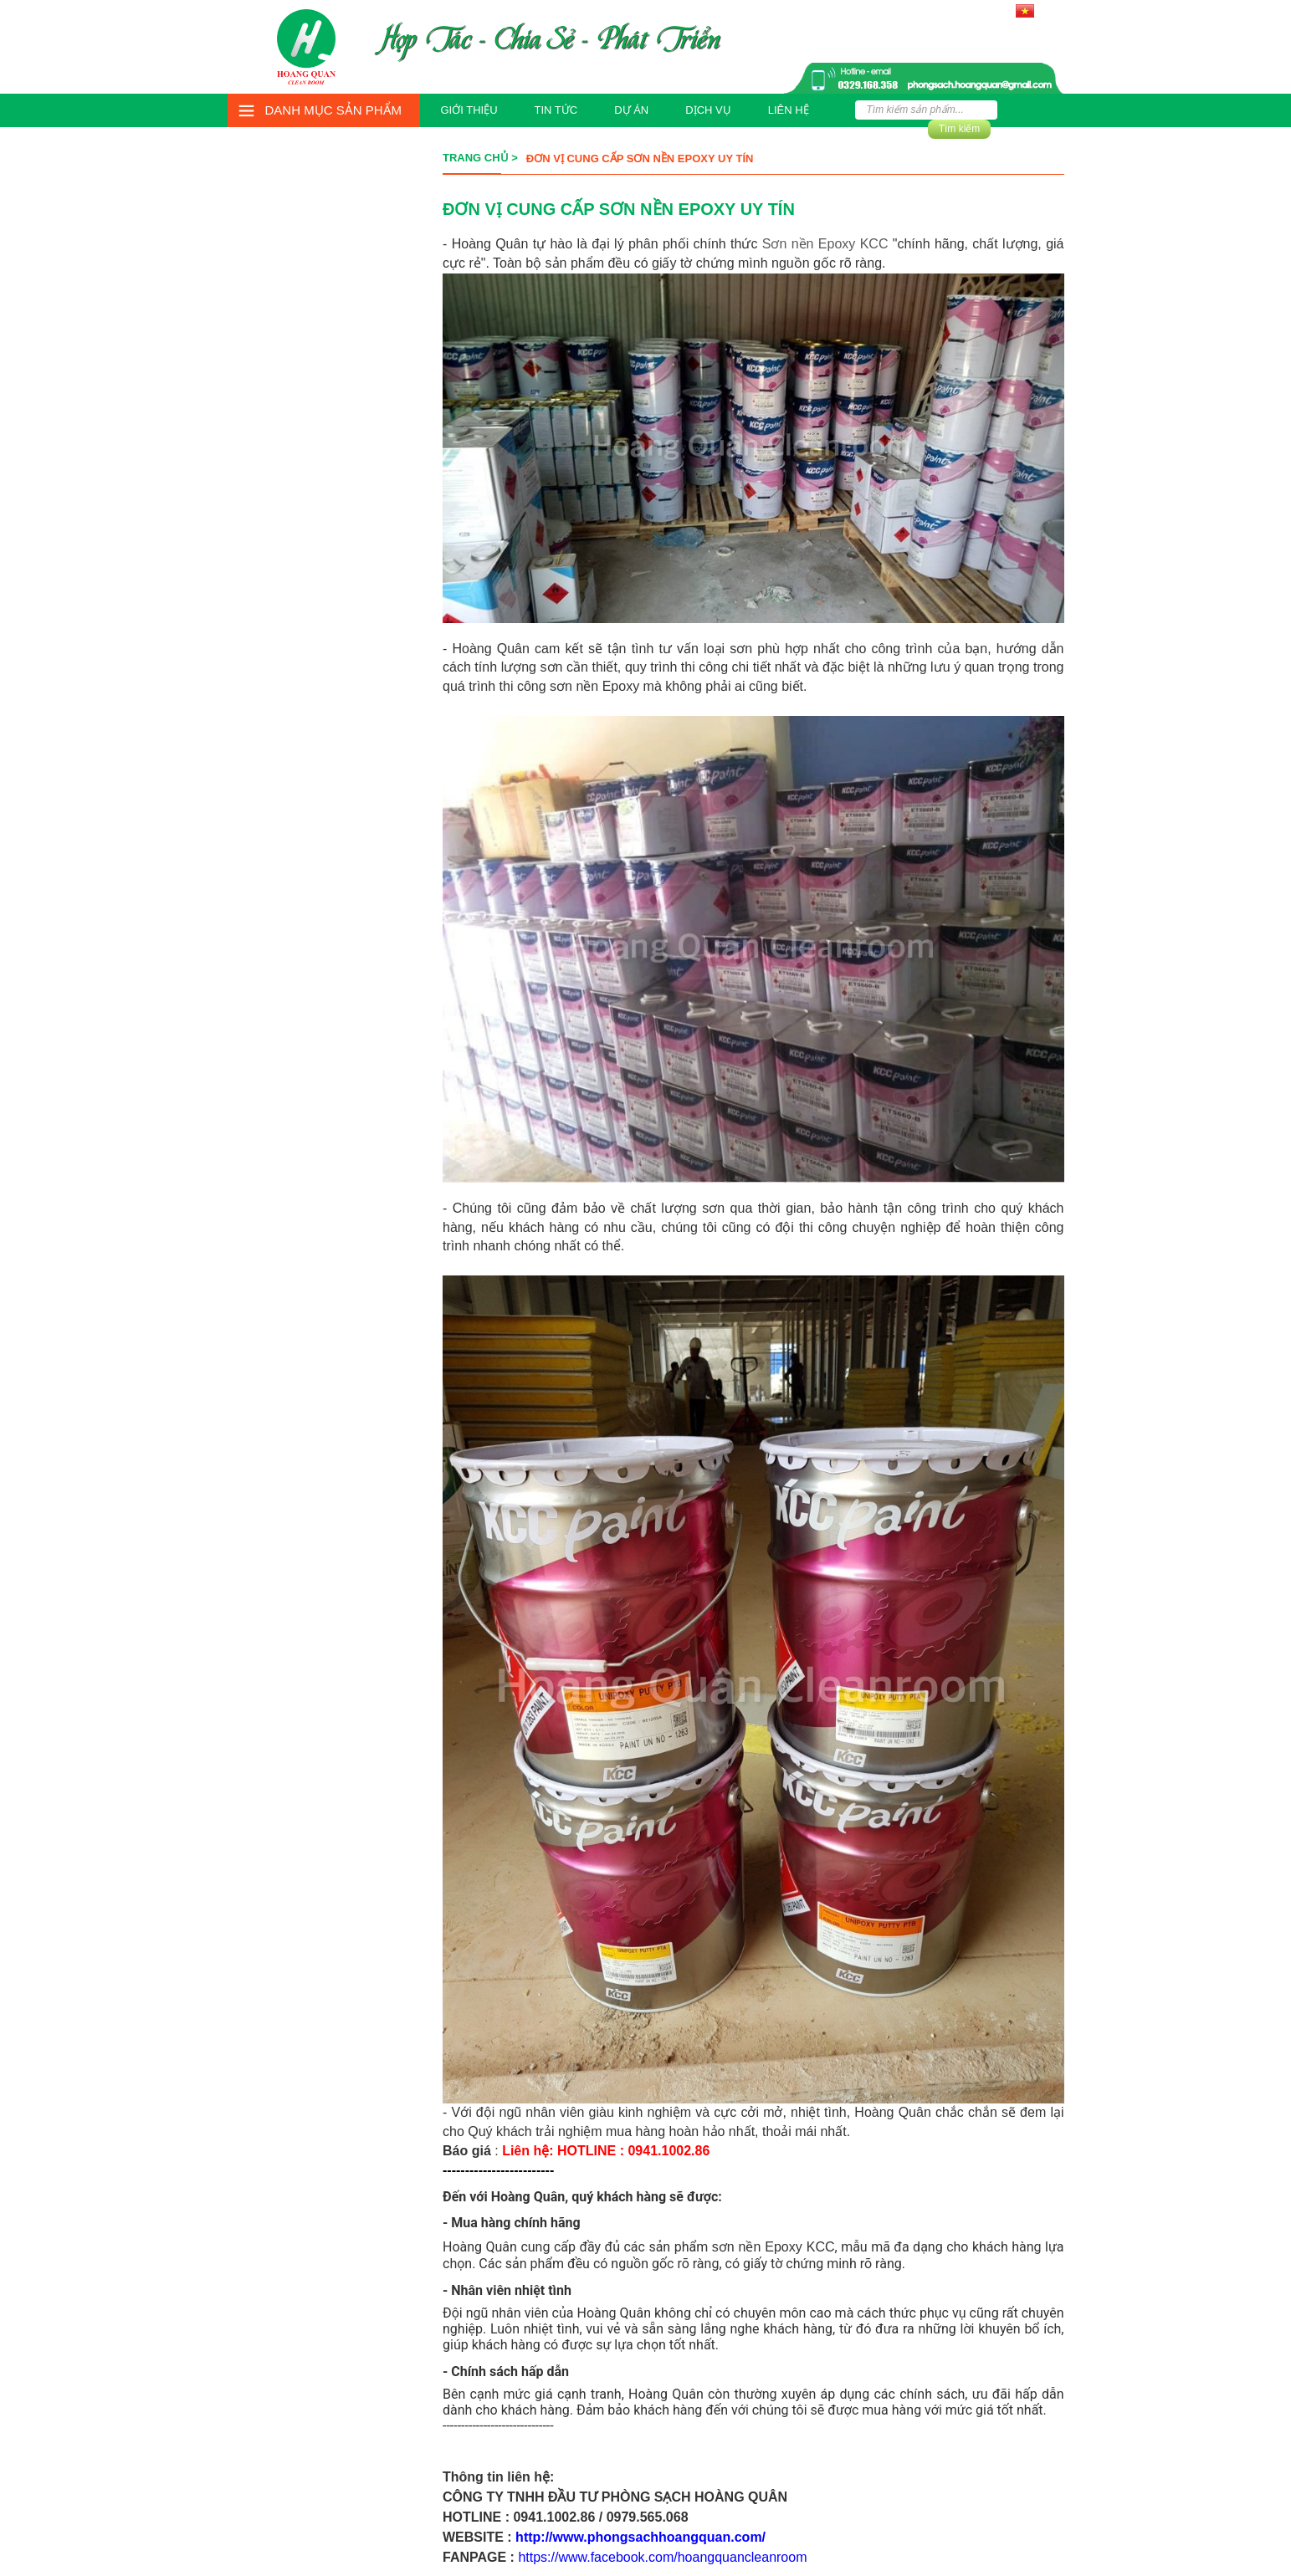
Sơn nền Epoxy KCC (825, 244)
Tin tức (556, 110)
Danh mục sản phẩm (333, 110)
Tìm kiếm (960, 129)
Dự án (631, 110)
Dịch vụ (707, 110)
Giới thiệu (469, 110)
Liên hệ (788, 110)
